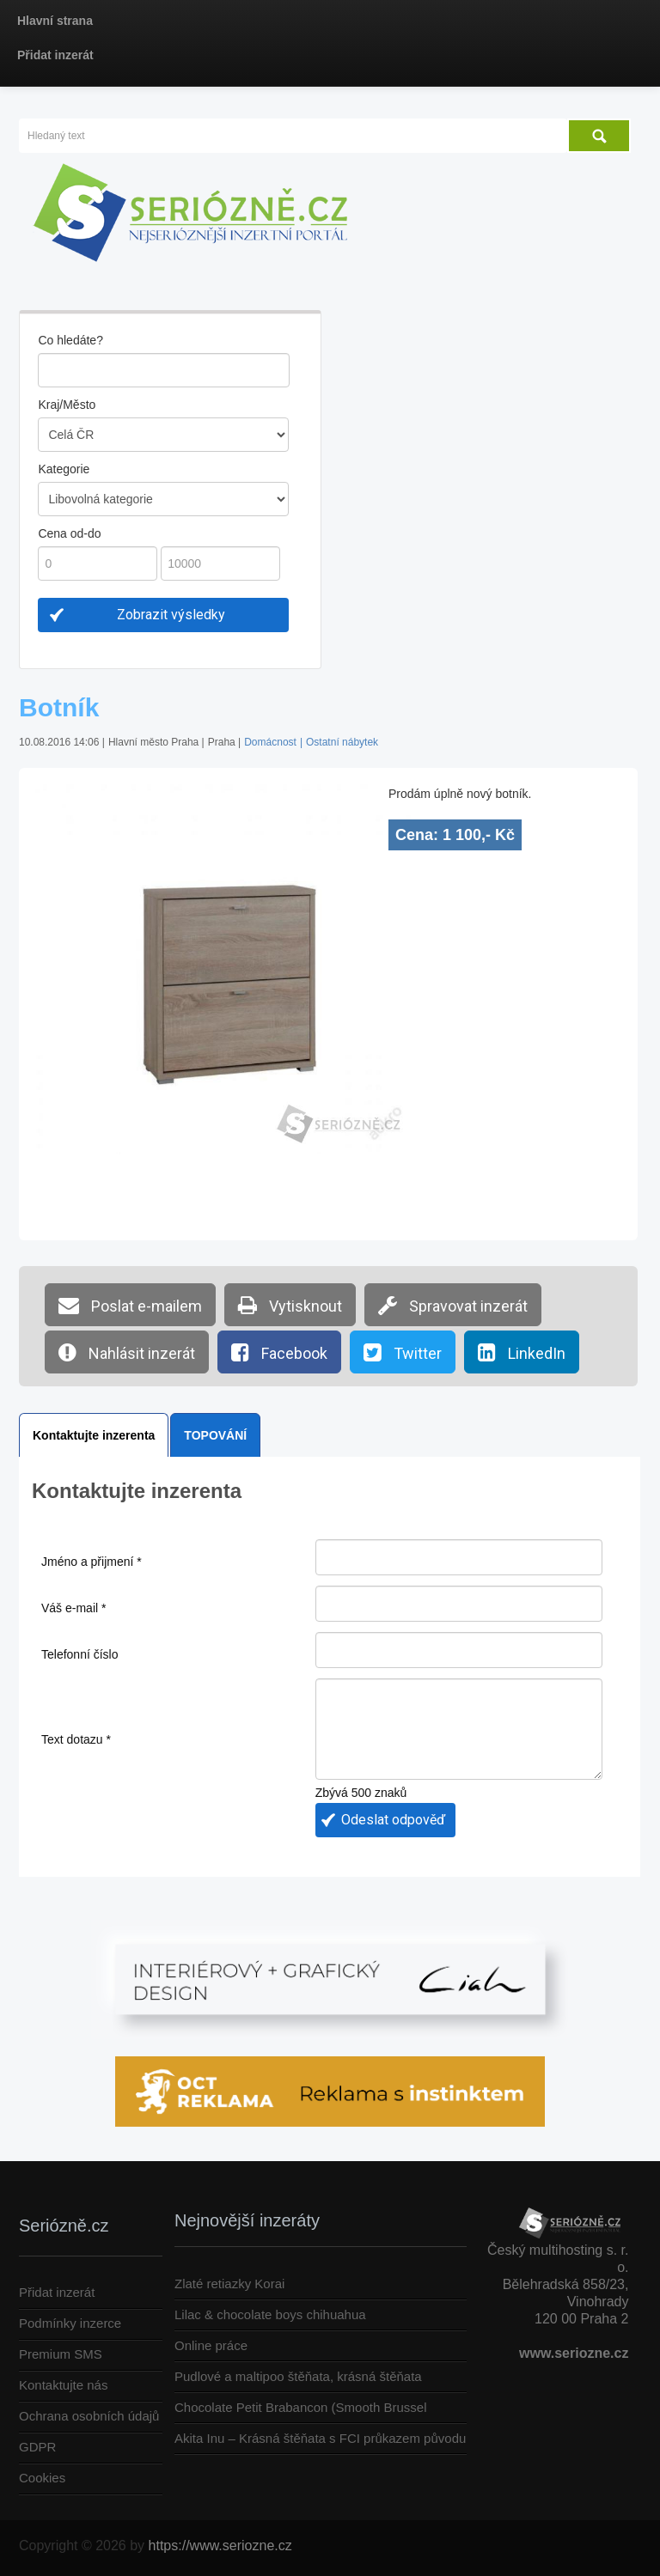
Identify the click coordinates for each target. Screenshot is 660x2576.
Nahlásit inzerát (126, 1352)
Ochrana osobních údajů (89, 2416)
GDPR (37, 2446)
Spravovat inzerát (453, 1304)
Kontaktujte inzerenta (94, 1435)
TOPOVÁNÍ (215, 1435)
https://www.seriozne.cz (220, 2545)
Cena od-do (69, 533)
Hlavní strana (55, 20)
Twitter (403, 1352)
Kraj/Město (66, 404)
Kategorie (63, 469)
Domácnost (270, 742)
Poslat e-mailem (130, 1304)
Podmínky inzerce (70, 2323)
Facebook (279, 1352)
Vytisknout (290, 1304)
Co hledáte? (70, 340)
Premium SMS (60, 2354)
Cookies (42, 2477)
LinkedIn (521, 1352)
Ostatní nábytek (342, 742)
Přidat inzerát (55, 55)
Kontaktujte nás (63, 2385)
